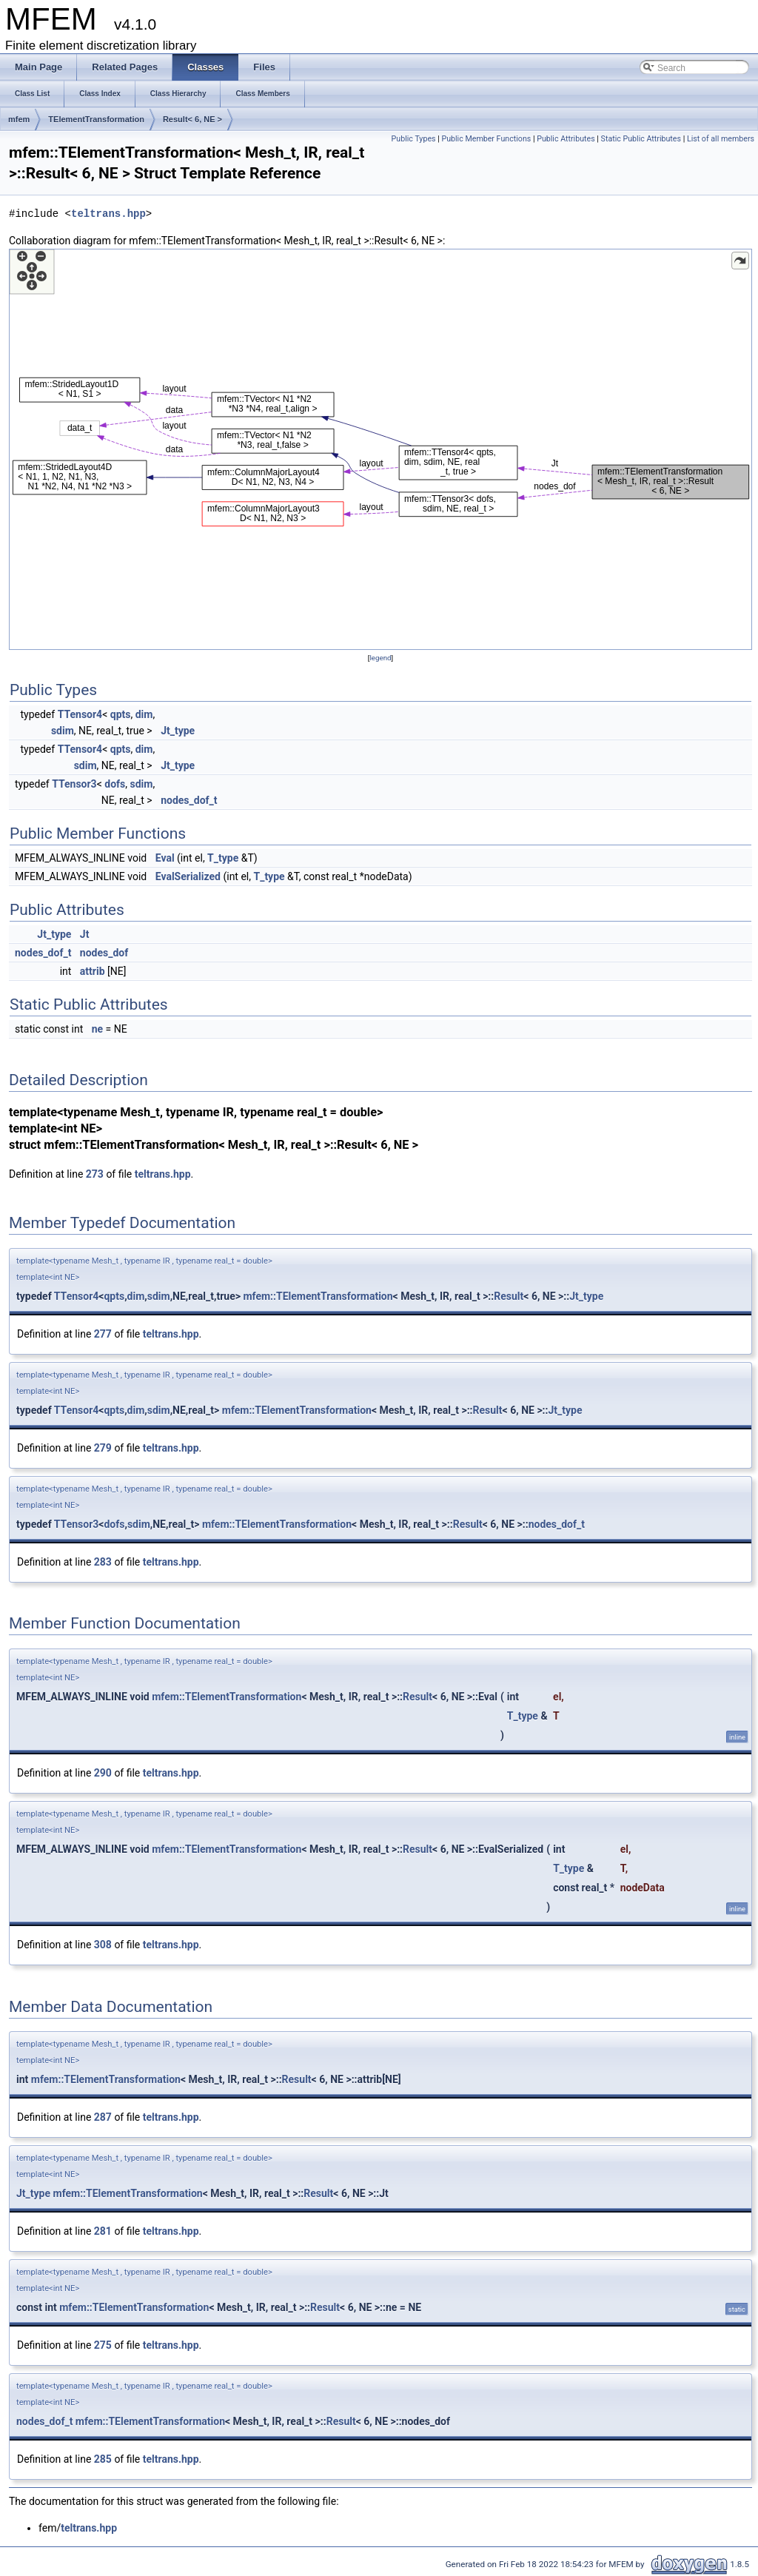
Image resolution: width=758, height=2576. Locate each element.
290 (103, 1773)
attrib (92, 971)
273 (95, 1174)
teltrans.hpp (108, 214)
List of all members (720, 139)
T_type (222, 858)
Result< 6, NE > (192, 119)
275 (103, 2345)
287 (103, 2117)
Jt (85, 934)
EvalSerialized (188, 876)
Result (508, 1296)
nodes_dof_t (189, 800)
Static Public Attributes (641, 139)
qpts (120, 714)
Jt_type (178, 731)
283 (103, 1562)
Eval (165, 858)
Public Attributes (566, 139)
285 (103, 2459)
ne (97, 1029)
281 (103, 2231)
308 (103, 1945)
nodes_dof (104, 953)
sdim (62, 731)
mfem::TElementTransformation (317, 1296)
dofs (114, 784)
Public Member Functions (486, 139)
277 (103, 1334)
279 (103, 1448)
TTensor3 (74, 784)
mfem (19, 119)
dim (144, 714)
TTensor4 (80, 714)
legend (380, 658)
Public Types (414, 139)
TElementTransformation (96, 119)
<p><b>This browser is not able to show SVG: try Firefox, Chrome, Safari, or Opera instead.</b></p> (380, 449)
